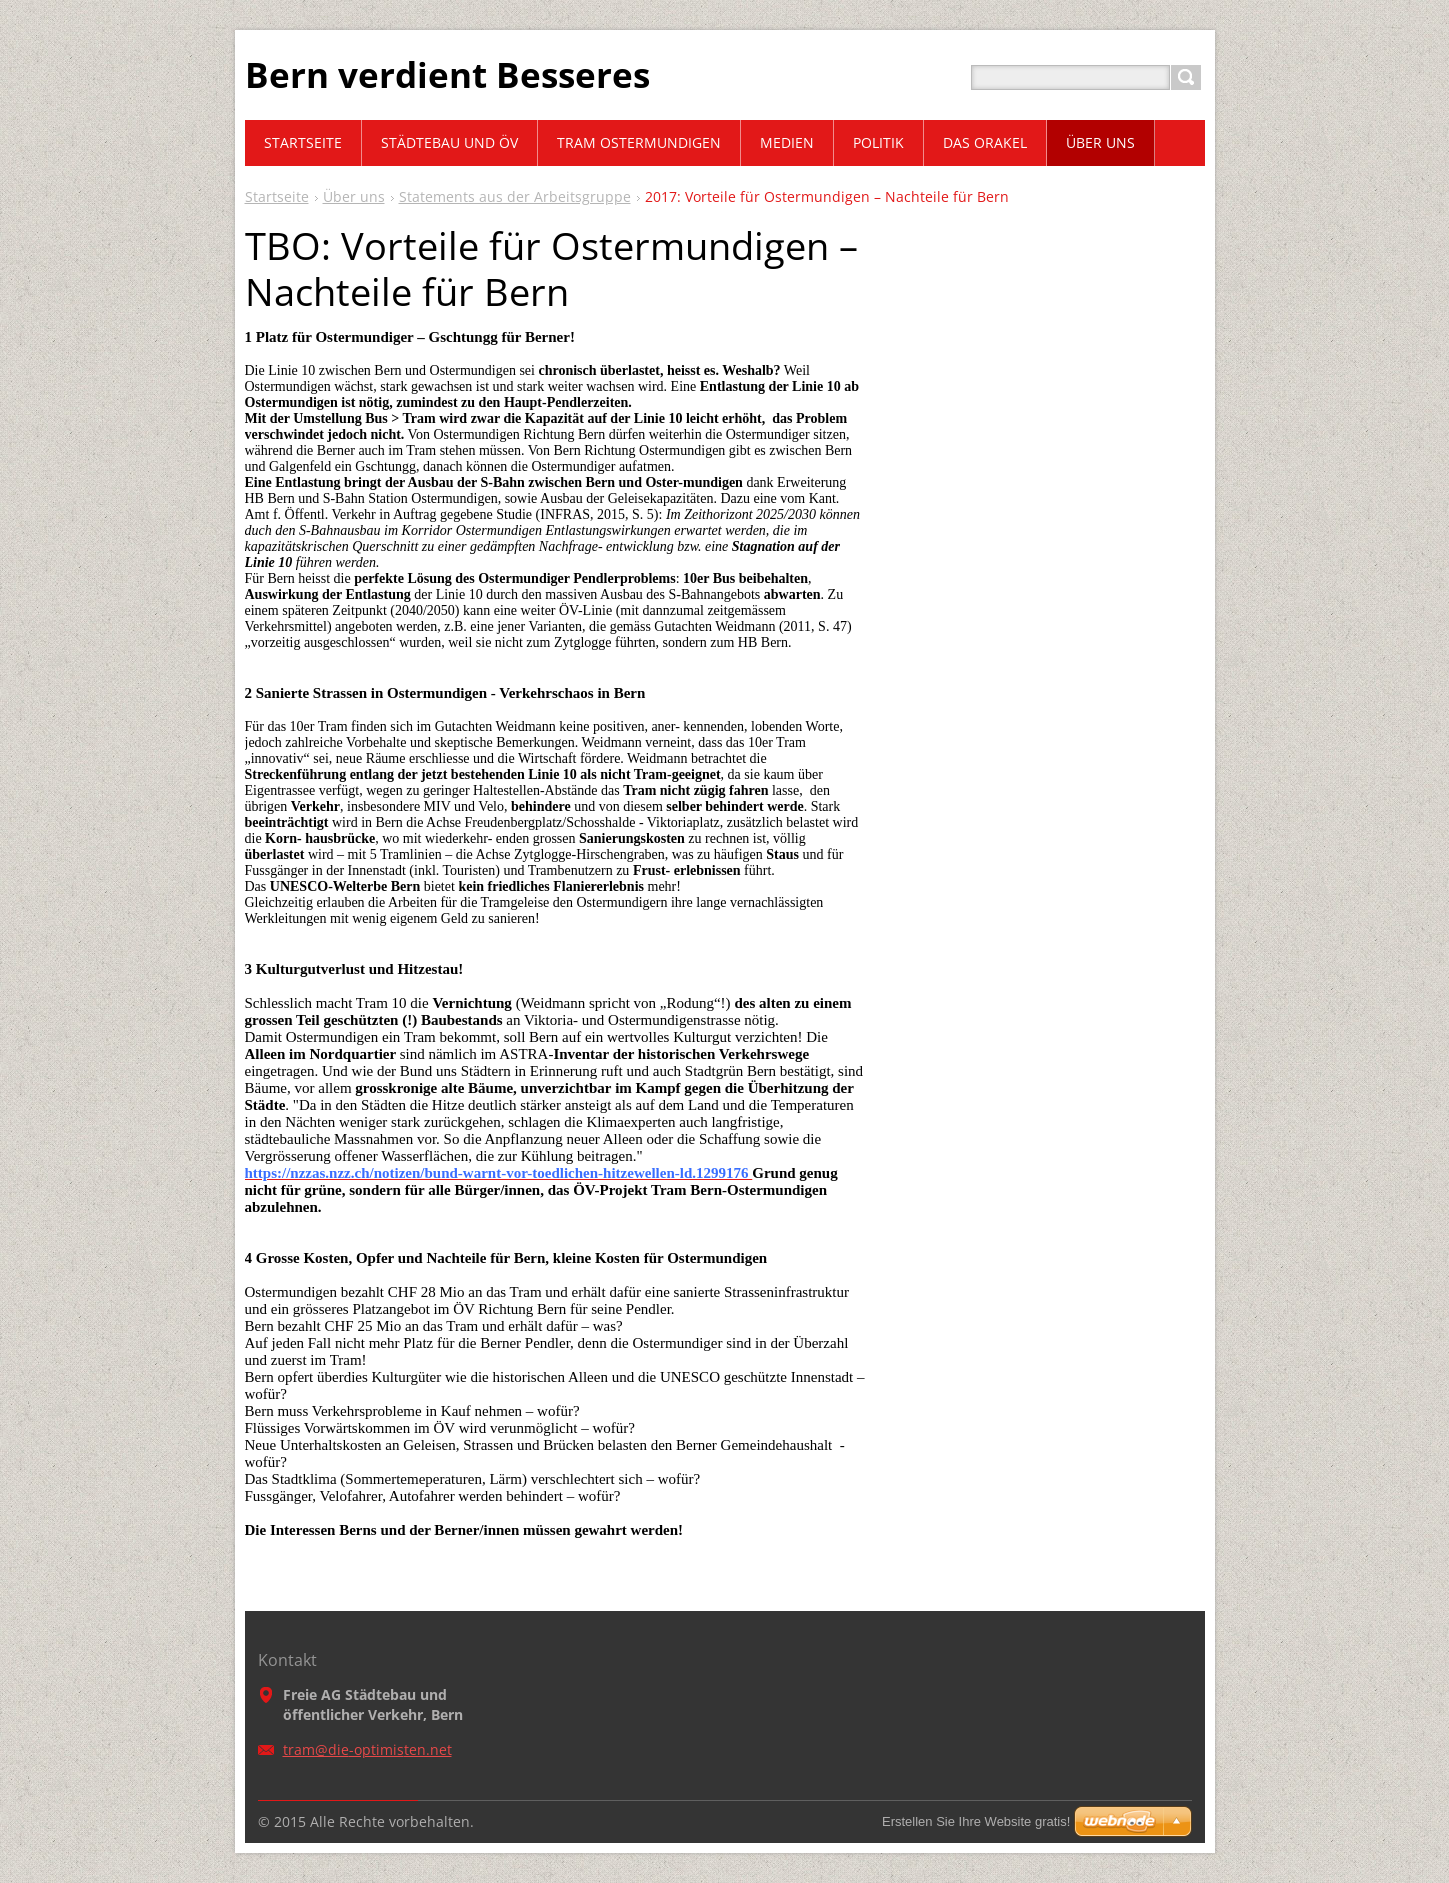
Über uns (354, 196)
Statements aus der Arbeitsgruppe (515, 196)
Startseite (277, 196)
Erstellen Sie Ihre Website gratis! (976, 1821)
